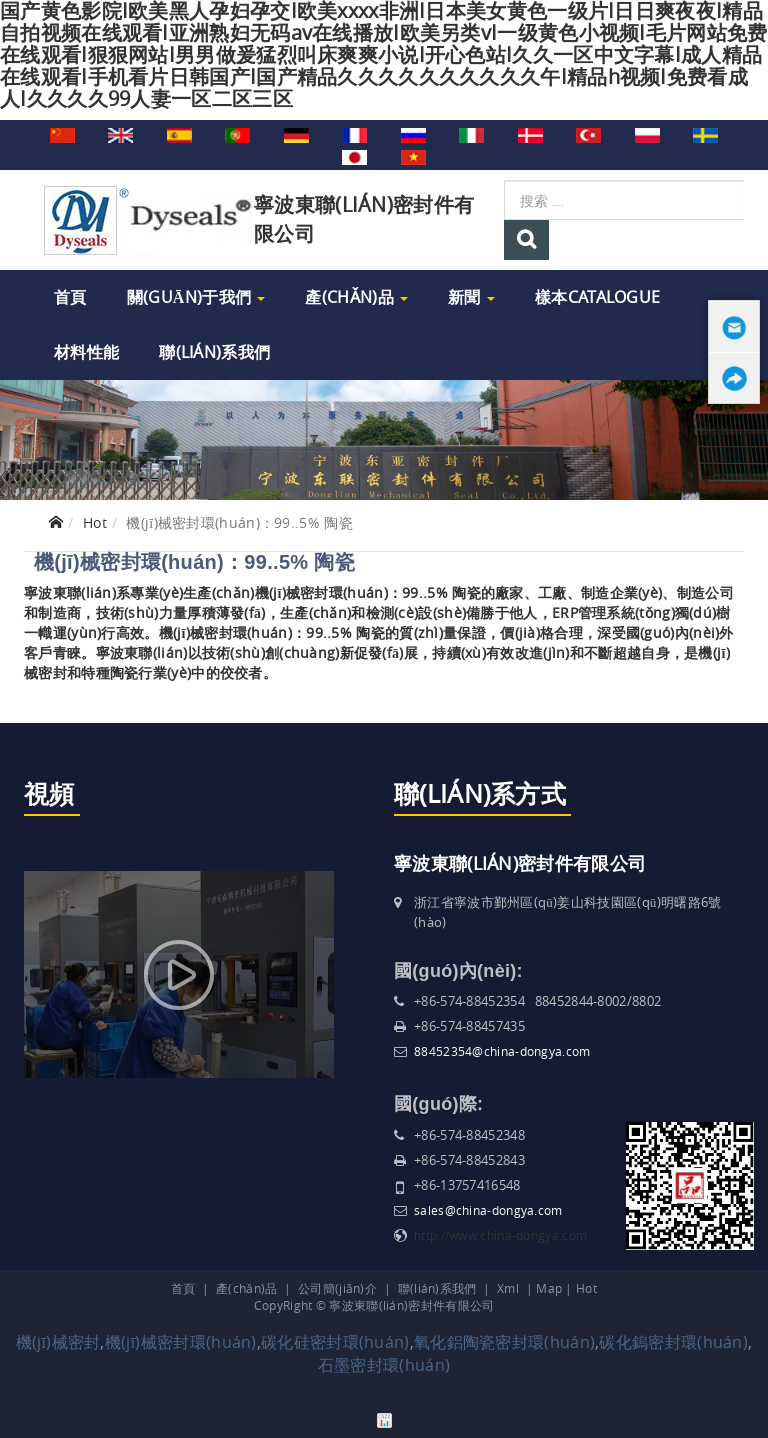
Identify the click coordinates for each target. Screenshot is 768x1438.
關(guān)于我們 (196, 297)
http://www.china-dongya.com (500, 1235)
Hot (95, 522)
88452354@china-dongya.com (502, 1051)
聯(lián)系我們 (214, 352)
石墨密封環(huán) (384, 1365)
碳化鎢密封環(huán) (673, 1342)
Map (549, 1288)
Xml (508, 1288)
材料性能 (86, 352)
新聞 (471, 297)
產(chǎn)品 (356, 297)
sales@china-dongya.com (488, 1210)
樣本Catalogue (597, 297)
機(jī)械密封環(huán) (181, 1342)
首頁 (70, 297)
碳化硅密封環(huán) (335, 1342)
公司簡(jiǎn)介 (337, 1288)
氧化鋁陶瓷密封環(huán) (504, 1342)
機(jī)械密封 (58, 1342)
